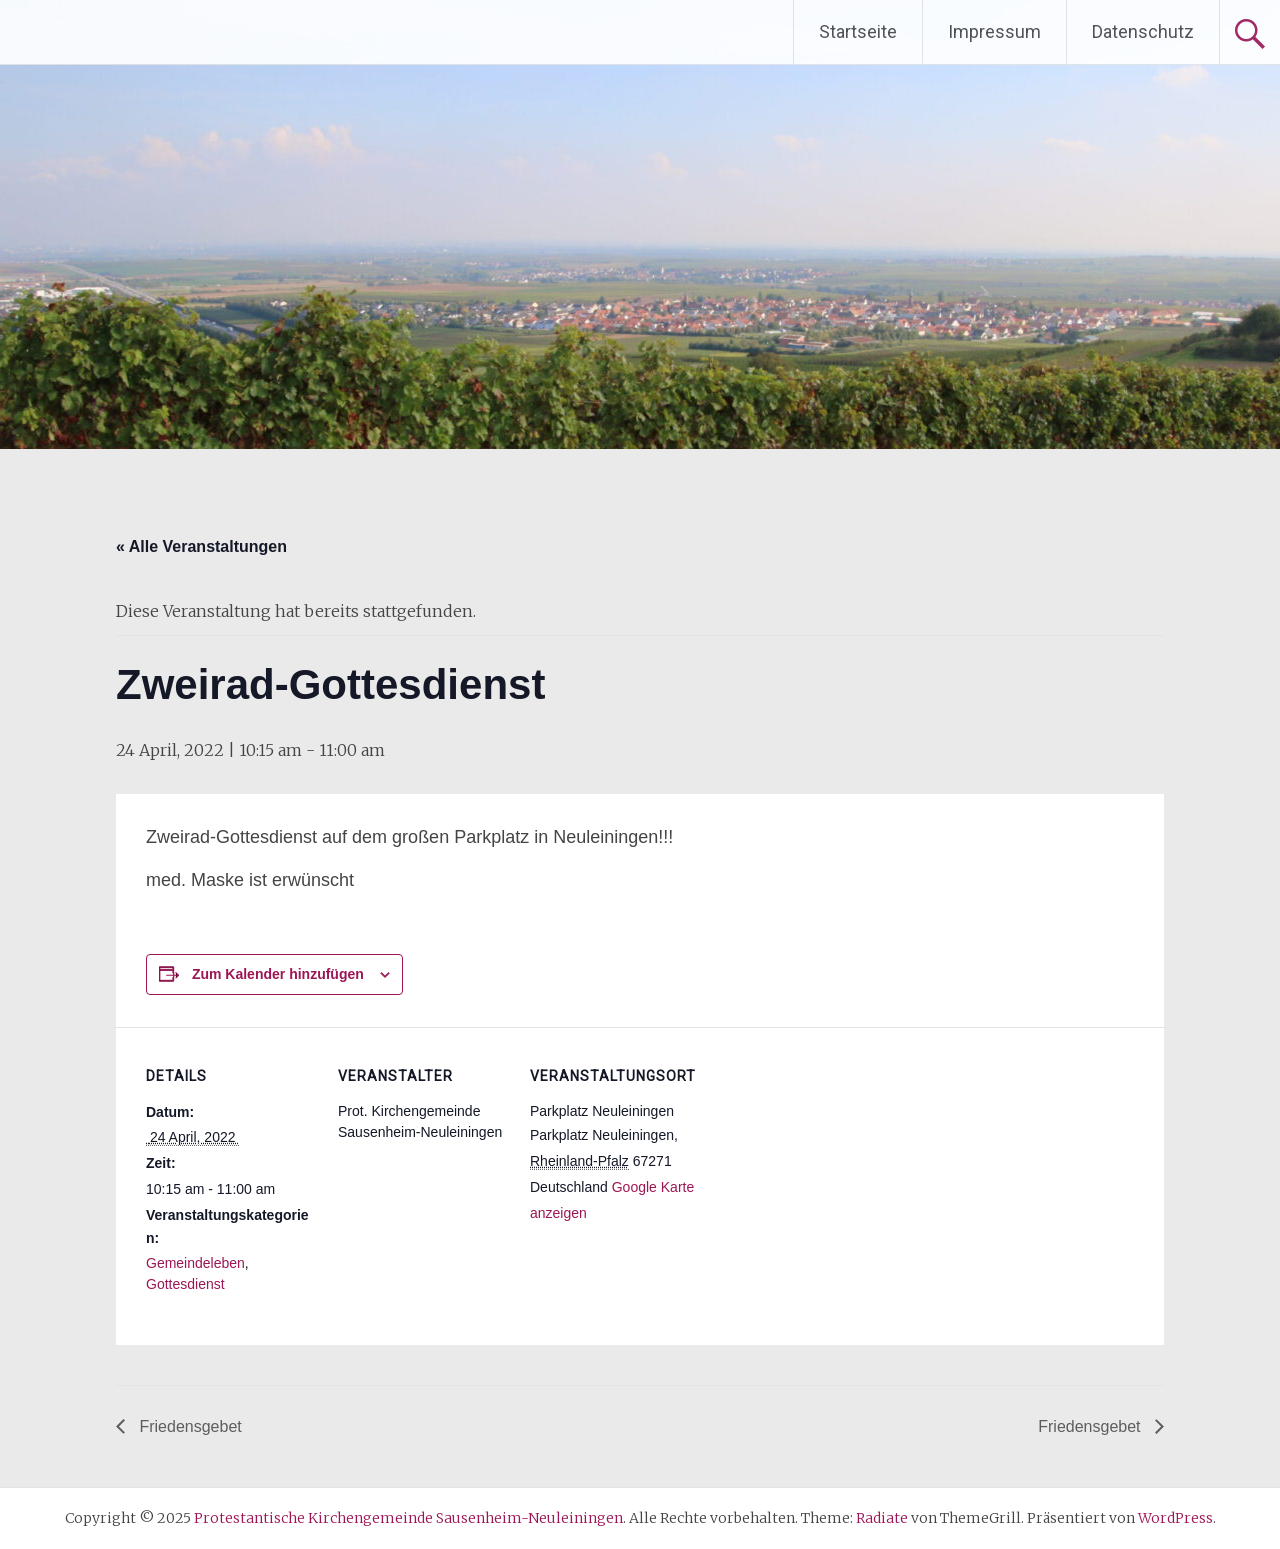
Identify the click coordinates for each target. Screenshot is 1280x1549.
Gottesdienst (185, 1284)
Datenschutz (1143, 31)
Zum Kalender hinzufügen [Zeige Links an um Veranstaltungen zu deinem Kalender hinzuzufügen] (278, 974)
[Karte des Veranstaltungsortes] (827, 1164)
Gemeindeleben (195, 1263)
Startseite (858, 31)
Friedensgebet (188, 1426)
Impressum (994, 31)
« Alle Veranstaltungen (201, 546)
